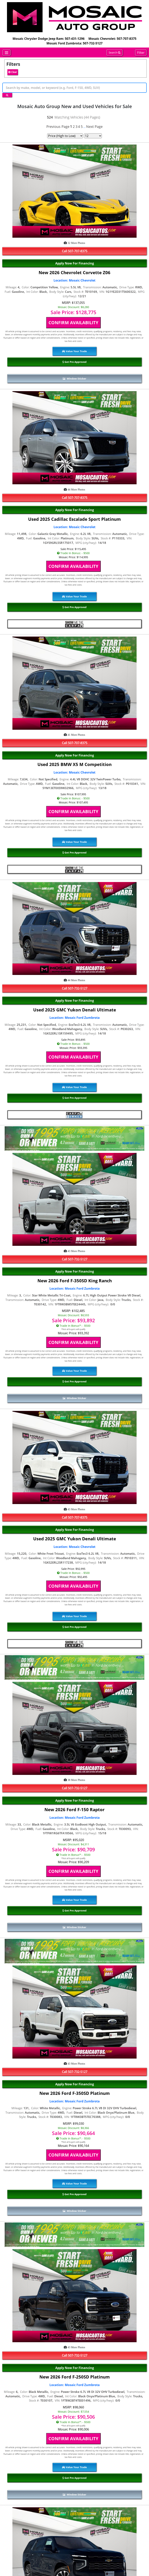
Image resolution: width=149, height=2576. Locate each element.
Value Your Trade (74, 351)
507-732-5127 (77, 988)
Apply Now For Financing (74, 263)
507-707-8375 (77, 251)
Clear (12, 72)
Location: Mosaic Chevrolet (74, 280)
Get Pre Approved (74, 362)
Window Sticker (74, 378)
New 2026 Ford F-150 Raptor (74, 1810)
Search (114, 52)
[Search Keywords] (7, 95)
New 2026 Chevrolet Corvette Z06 (74, 272)
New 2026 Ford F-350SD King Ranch (74, 1281)
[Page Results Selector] (93, 135)
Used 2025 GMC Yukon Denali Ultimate (74, 1010)
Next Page (94, 126)
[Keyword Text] (74, 88)
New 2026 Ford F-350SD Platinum (74, 2093)
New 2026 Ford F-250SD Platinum (74, 2377)
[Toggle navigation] (6, 52)
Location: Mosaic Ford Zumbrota (74, 1017)
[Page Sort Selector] (65, 135)
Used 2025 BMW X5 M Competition (74, 764)
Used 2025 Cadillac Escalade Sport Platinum (74, 519)
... (84, 127)
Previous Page (57, 126)
